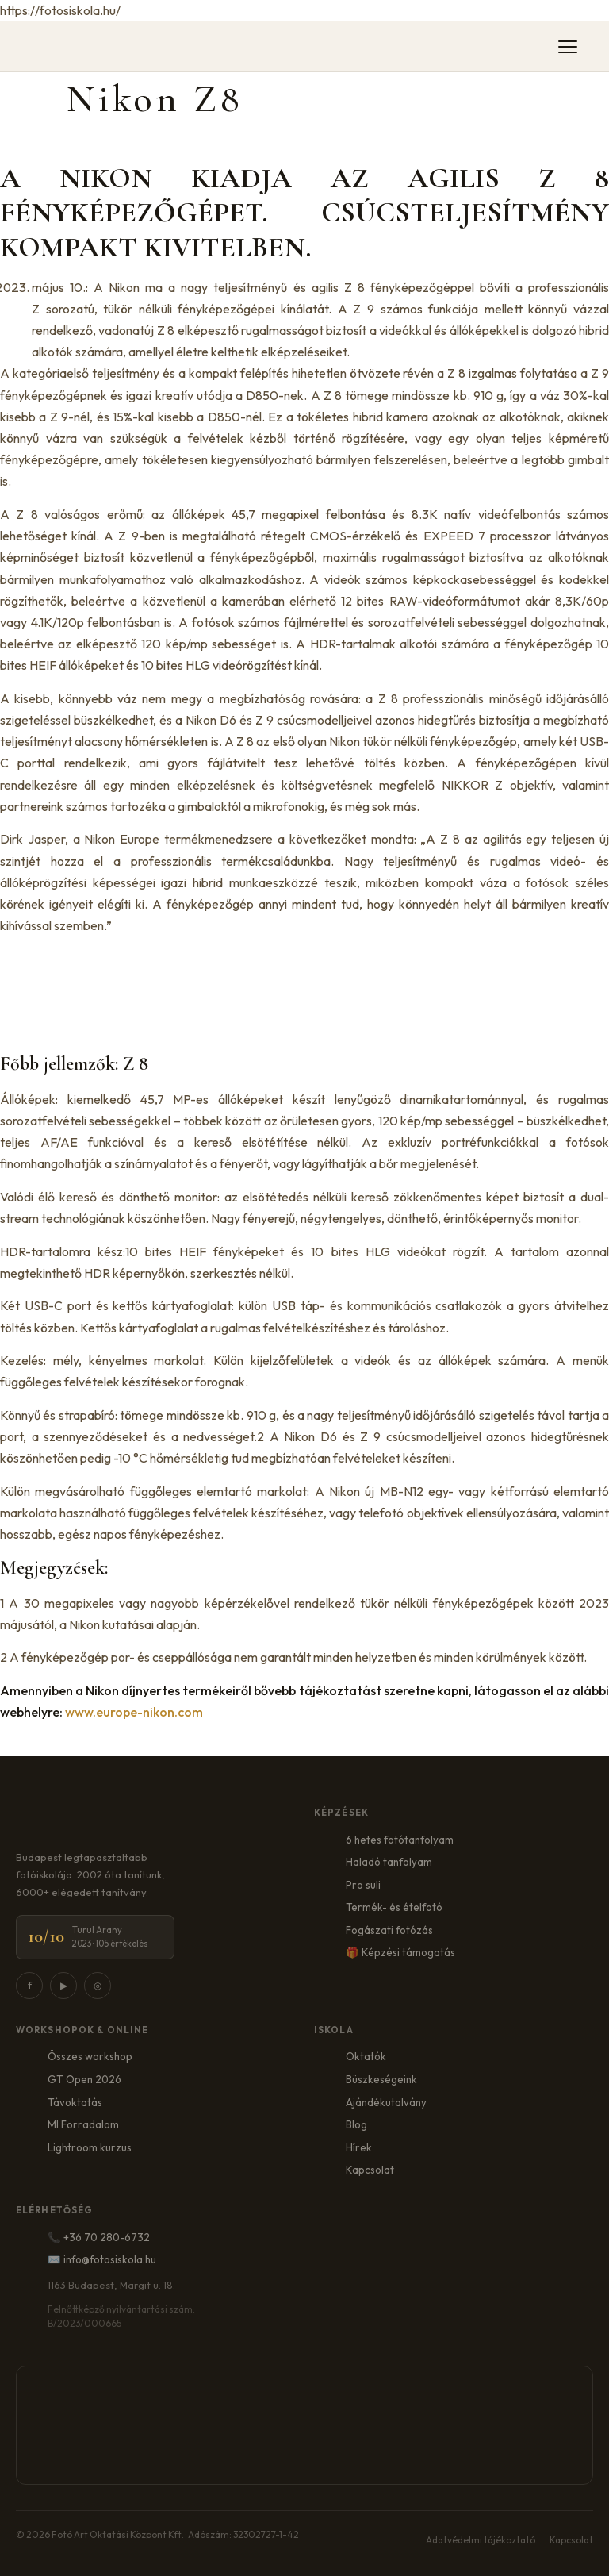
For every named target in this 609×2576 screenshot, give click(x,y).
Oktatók (366, 2056)
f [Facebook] (30, 1985)
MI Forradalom (83, 2124)
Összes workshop (90, 2056)
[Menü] (568, 47)
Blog (356, 2124)
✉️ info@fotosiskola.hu (102, 2259)
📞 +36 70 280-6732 (99, 2237)
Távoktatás (75, 2102)
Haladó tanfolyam (389, 1861)
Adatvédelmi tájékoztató (480, 2540)
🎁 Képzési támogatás (400, 1952)
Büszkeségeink (381, 2079)
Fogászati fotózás (389, 1930)
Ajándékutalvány (386, 2102)
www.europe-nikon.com (134, 1712)
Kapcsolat (370, 2169)
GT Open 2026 (84, 2079)
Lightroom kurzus (90, 2147)
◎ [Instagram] (98, 1985)
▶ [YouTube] (63, 1985)
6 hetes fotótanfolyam (400, 1839)
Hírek (359, 2147)
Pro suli (363, 1884)
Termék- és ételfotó (394, 1907)
